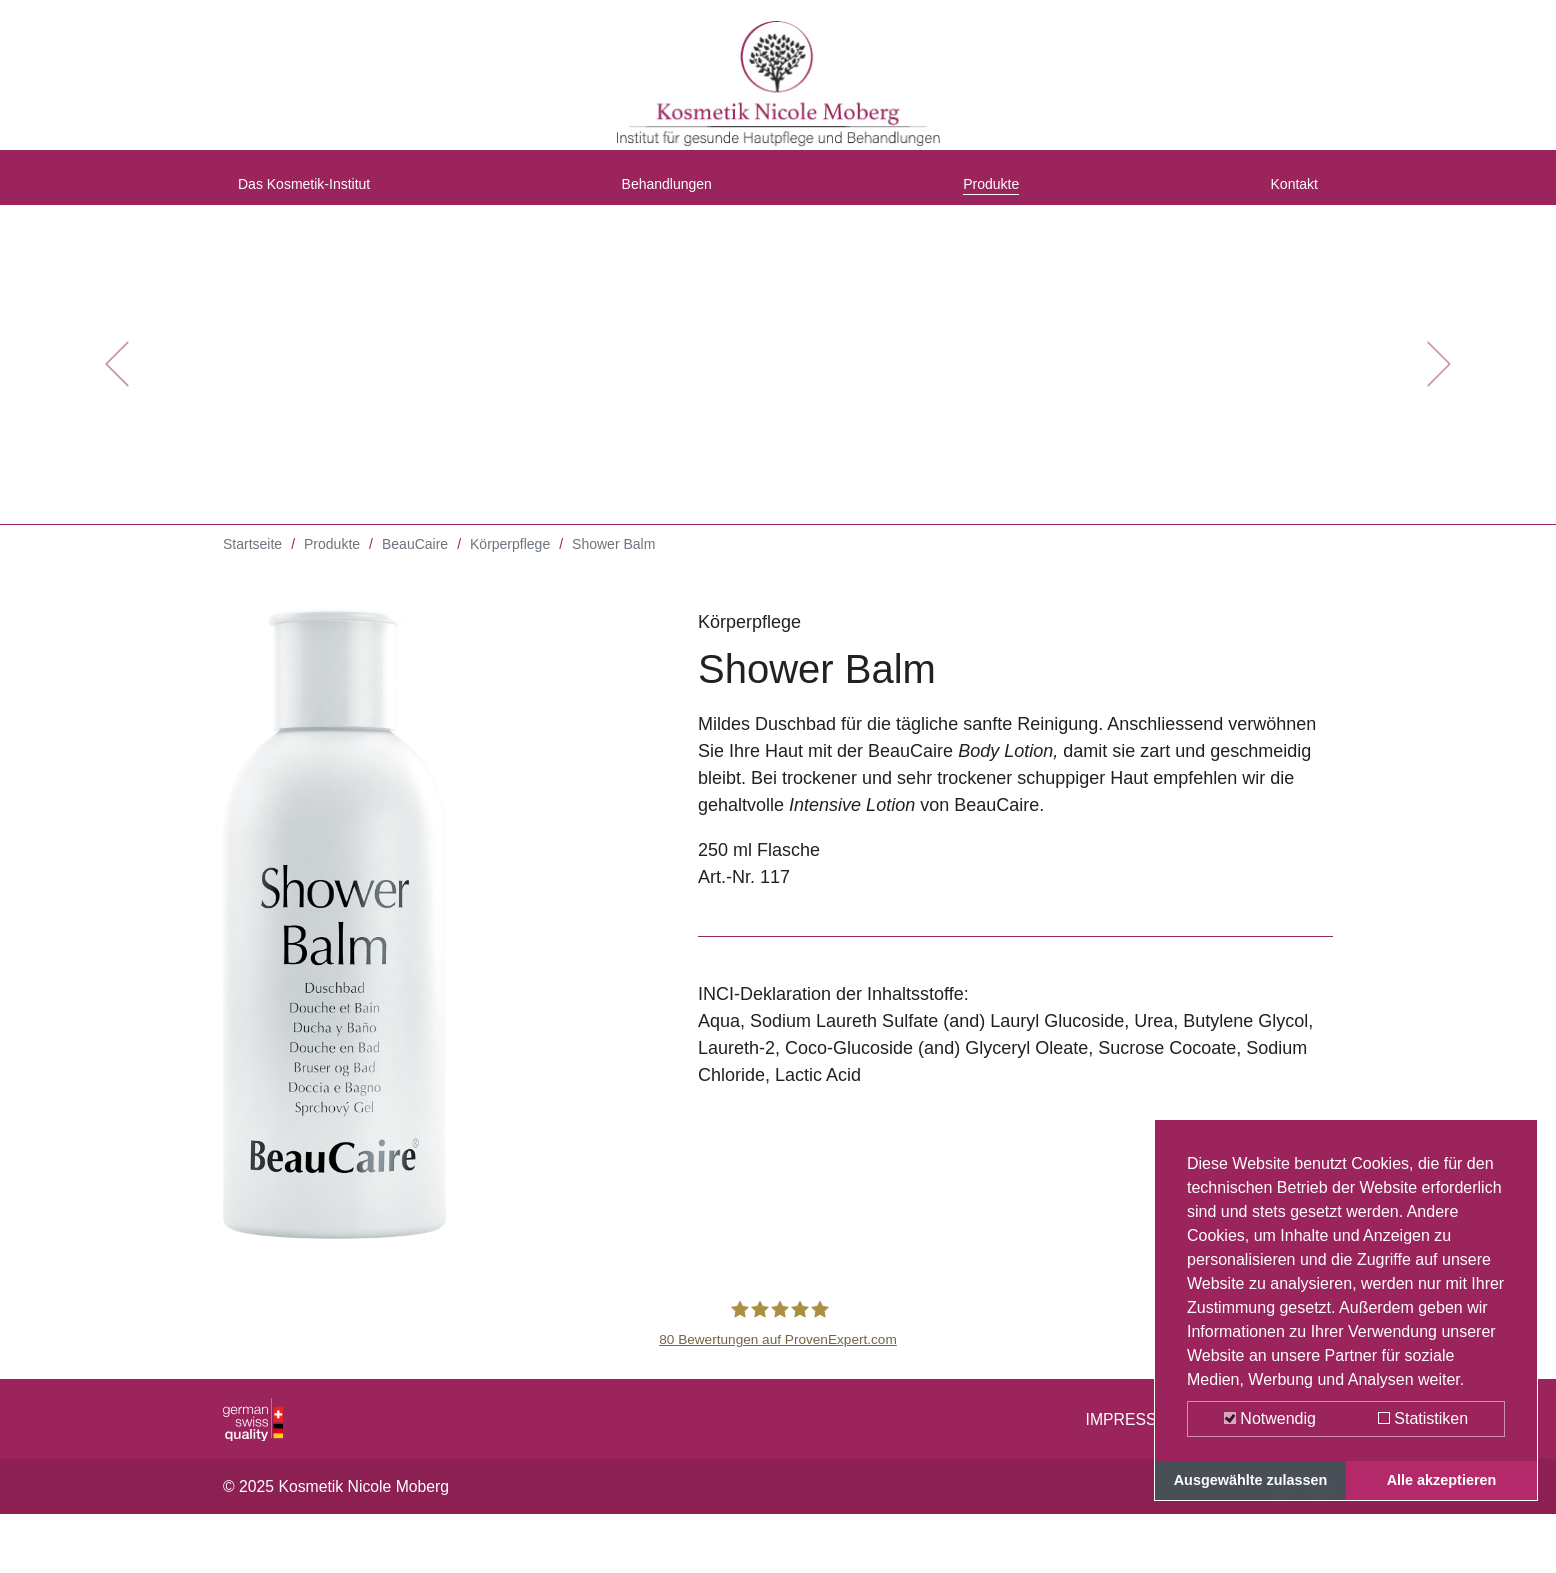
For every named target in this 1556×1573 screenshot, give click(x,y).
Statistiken (1423, 1418)
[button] (116, 380)
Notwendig (1270, 1418)
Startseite (252, 560)
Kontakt (1287, 193)
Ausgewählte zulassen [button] (1251, 1480)
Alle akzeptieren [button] (1442, 1480)
